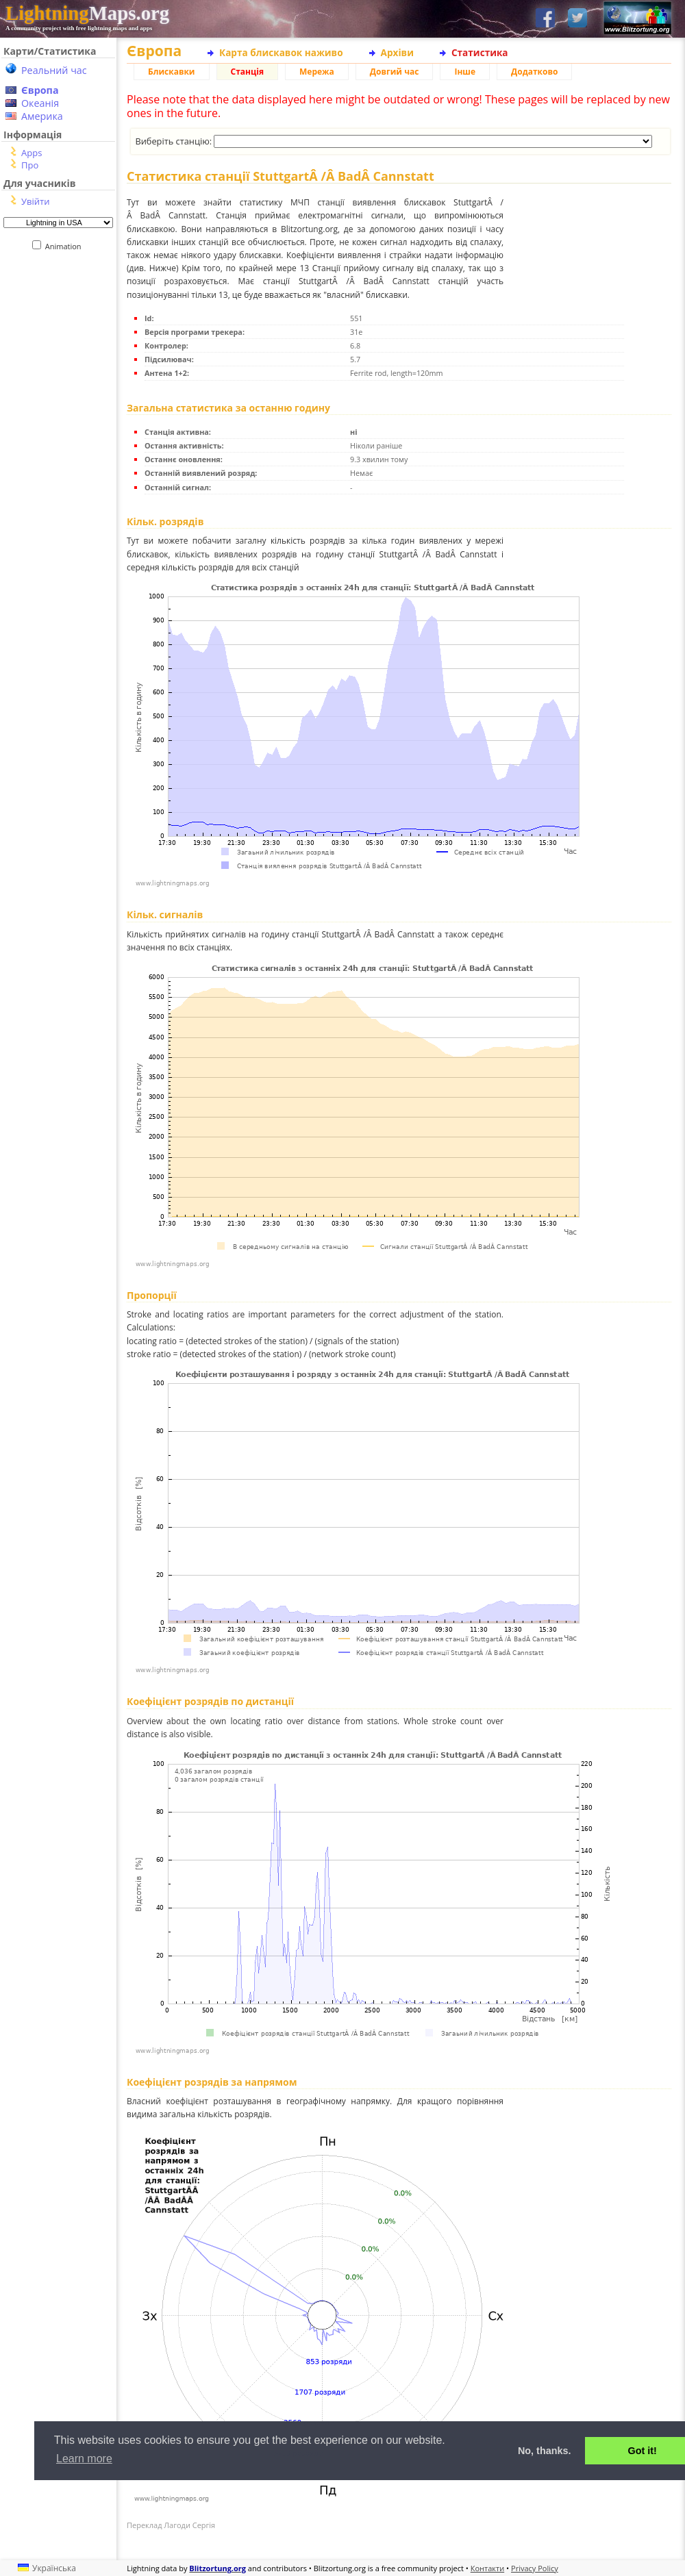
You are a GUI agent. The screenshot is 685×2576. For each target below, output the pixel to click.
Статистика (479, 52)
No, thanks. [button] (544, 2450)
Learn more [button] (84, 2458)
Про (29, 165)
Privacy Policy (534, 2568)
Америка (42, 116)
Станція (247, 71)
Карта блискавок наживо (281, 52)
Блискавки (171, 71)
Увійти (35, 201)
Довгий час (394, 71)
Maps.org (87, 13)
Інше (464, 71)
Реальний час (54, 70)
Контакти (487, 2568)
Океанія (40, 103)
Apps (31, 153)
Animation (66, 246)
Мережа (316, 71)
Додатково (534, 71)
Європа (40, 90)
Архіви (397, 52)
